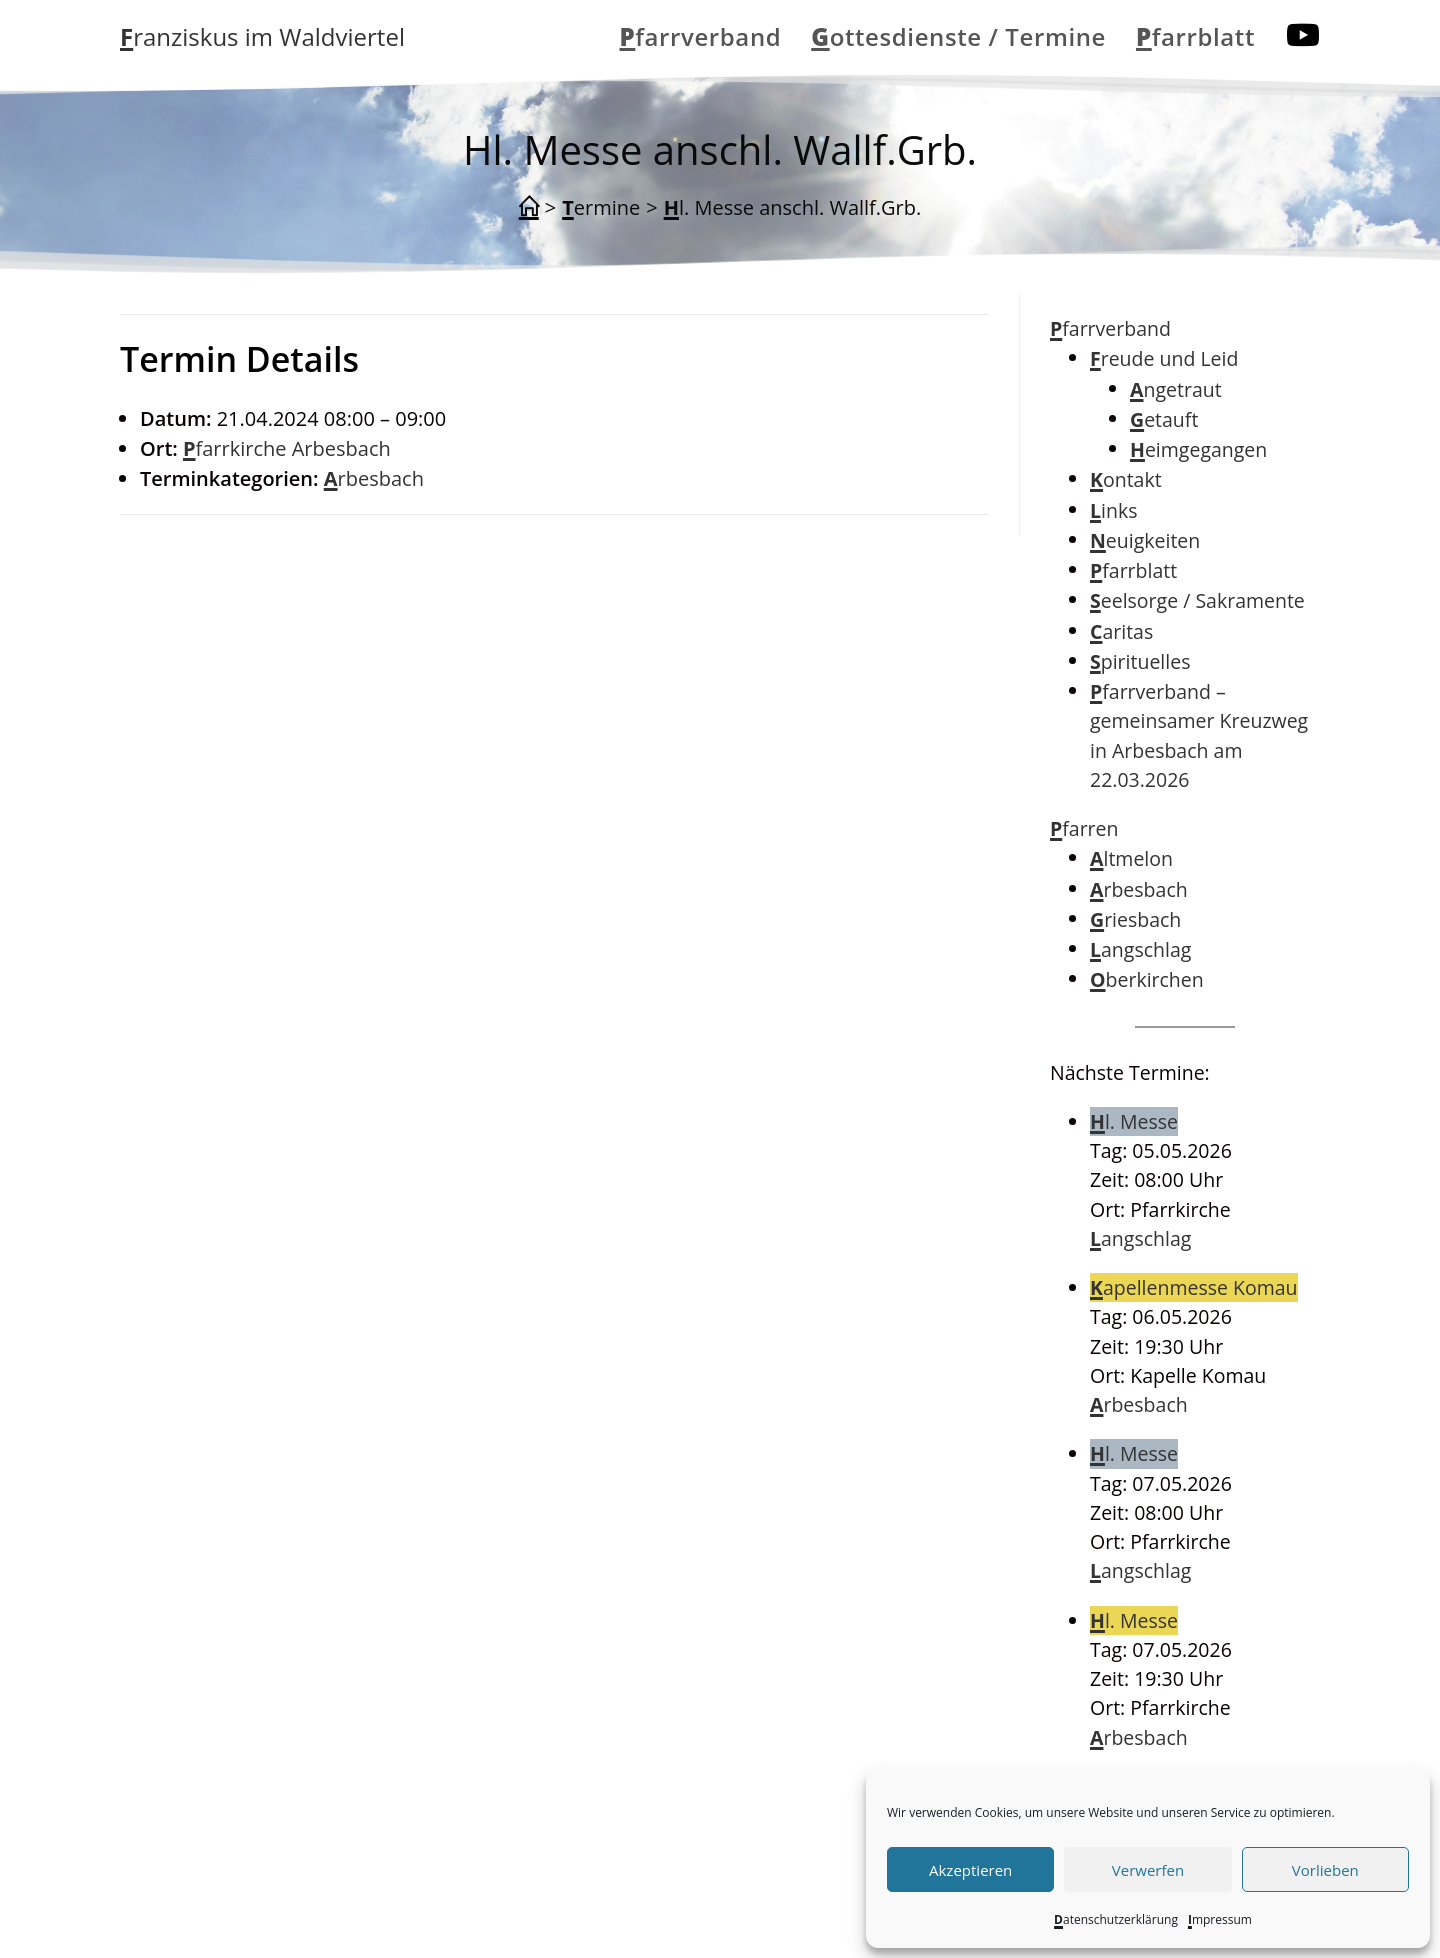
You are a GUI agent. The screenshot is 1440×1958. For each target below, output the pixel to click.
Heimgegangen (1198, 449)
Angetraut (1176, 389)
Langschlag (1140, 949)
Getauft (1164, 419)
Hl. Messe (1134, 1121)
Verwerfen (1148, 1870)
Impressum (1220, 1919)
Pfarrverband (1110, 328)
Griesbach (1135, 919)
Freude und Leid (1164, 358)
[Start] (529, 208)
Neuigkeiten (1145, 540)
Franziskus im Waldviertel (262, 36)
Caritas (1121, 631)
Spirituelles (1140, 661)
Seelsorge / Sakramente (1197, 600)
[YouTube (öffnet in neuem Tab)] (1303, 35)
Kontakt (1126, 479)
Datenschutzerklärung (1116, 1919)
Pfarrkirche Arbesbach (287, 448)
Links (1113, 510)
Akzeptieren (970, 1870)
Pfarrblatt (1133, 570)
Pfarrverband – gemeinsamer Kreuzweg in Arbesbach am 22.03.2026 (1199, 735)
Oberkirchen (1147, 979)
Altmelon (1131, 858)
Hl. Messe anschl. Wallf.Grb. (793, 207)
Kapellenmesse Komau (1194, 1287)
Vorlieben (1325, 1870)
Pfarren (1084, 828)
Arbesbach (374, 478)
